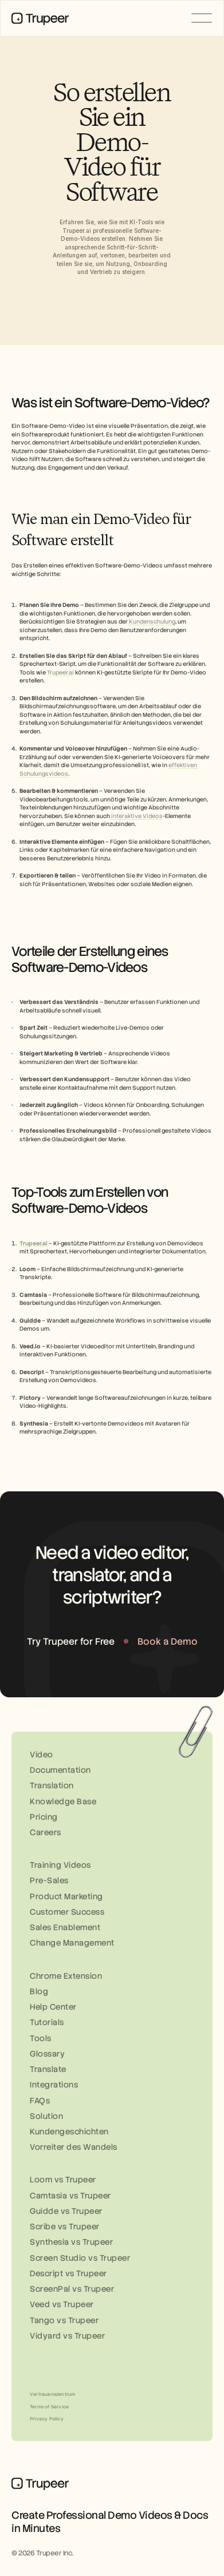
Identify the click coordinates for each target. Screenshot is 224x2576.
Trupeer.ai (60, 672)
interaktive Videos (137, 816)
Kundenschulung (152, 621)
